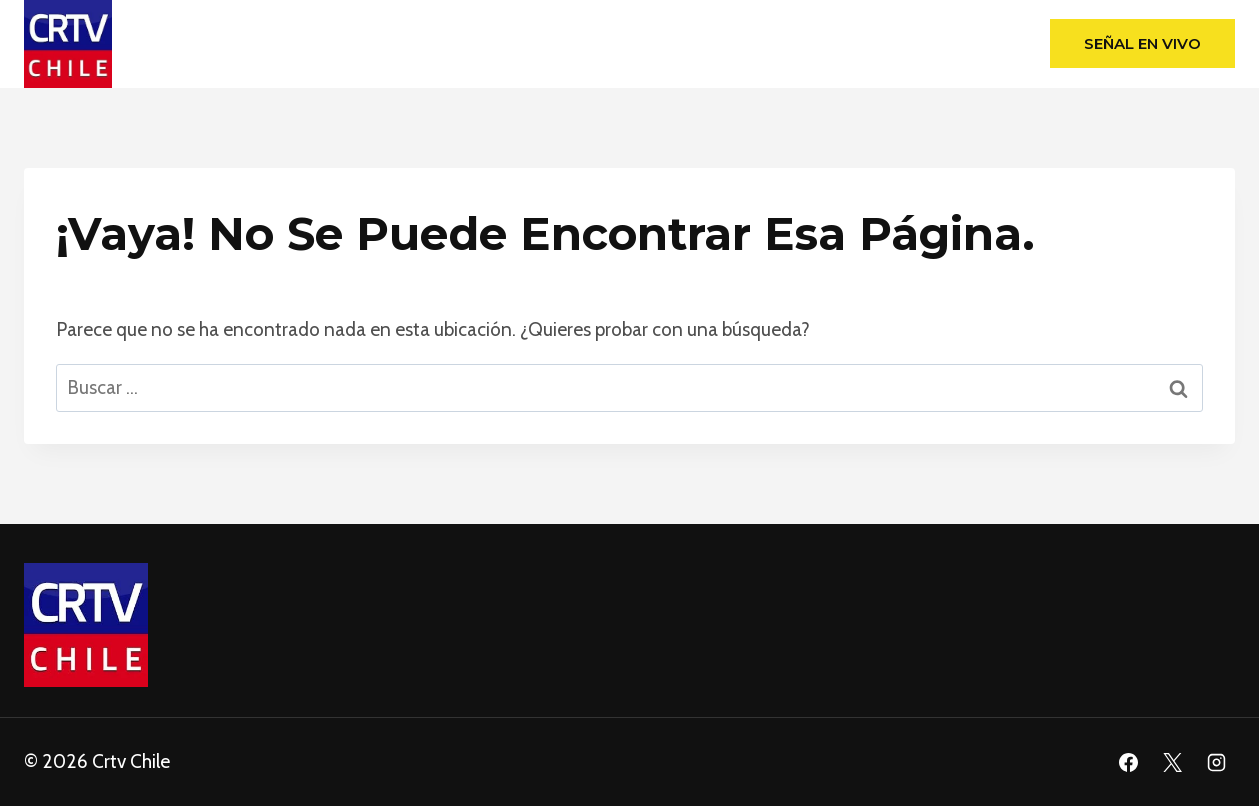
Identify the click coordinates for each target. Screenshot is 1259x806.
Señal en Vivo (1142, 43)
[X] (1172, 762)
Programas (644, 43)
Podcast (961, 43)
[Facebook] (1129, 762)
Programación (774, 43)
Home (287, 43)
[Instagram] (1216, 762)
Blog (878, 43)
